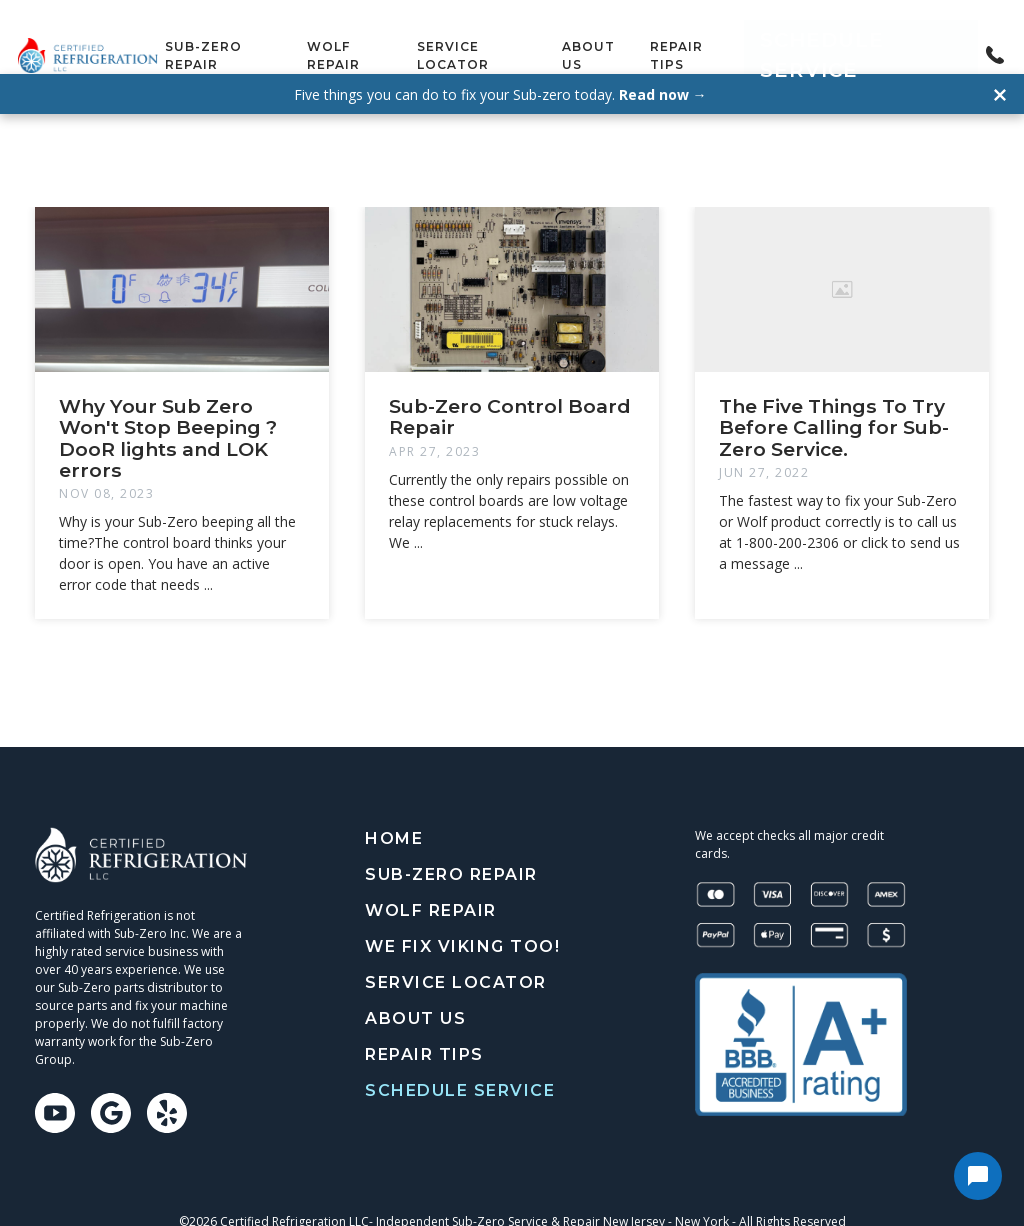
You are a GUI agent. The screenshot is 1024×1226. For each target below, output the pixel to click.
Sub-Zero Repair (266, 36)
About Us (652, 36)
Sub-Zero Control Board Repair (510, 379)
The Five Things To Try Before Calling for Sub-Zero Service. (834, 390)
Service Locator (530, 36)
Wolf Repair (397, 36)
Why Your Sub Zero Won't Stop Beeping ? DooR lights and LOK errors (168, 400)
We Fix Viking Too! (462, 909)
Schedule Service (890, 36)
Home (394, 801)
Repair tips (750, 36)
